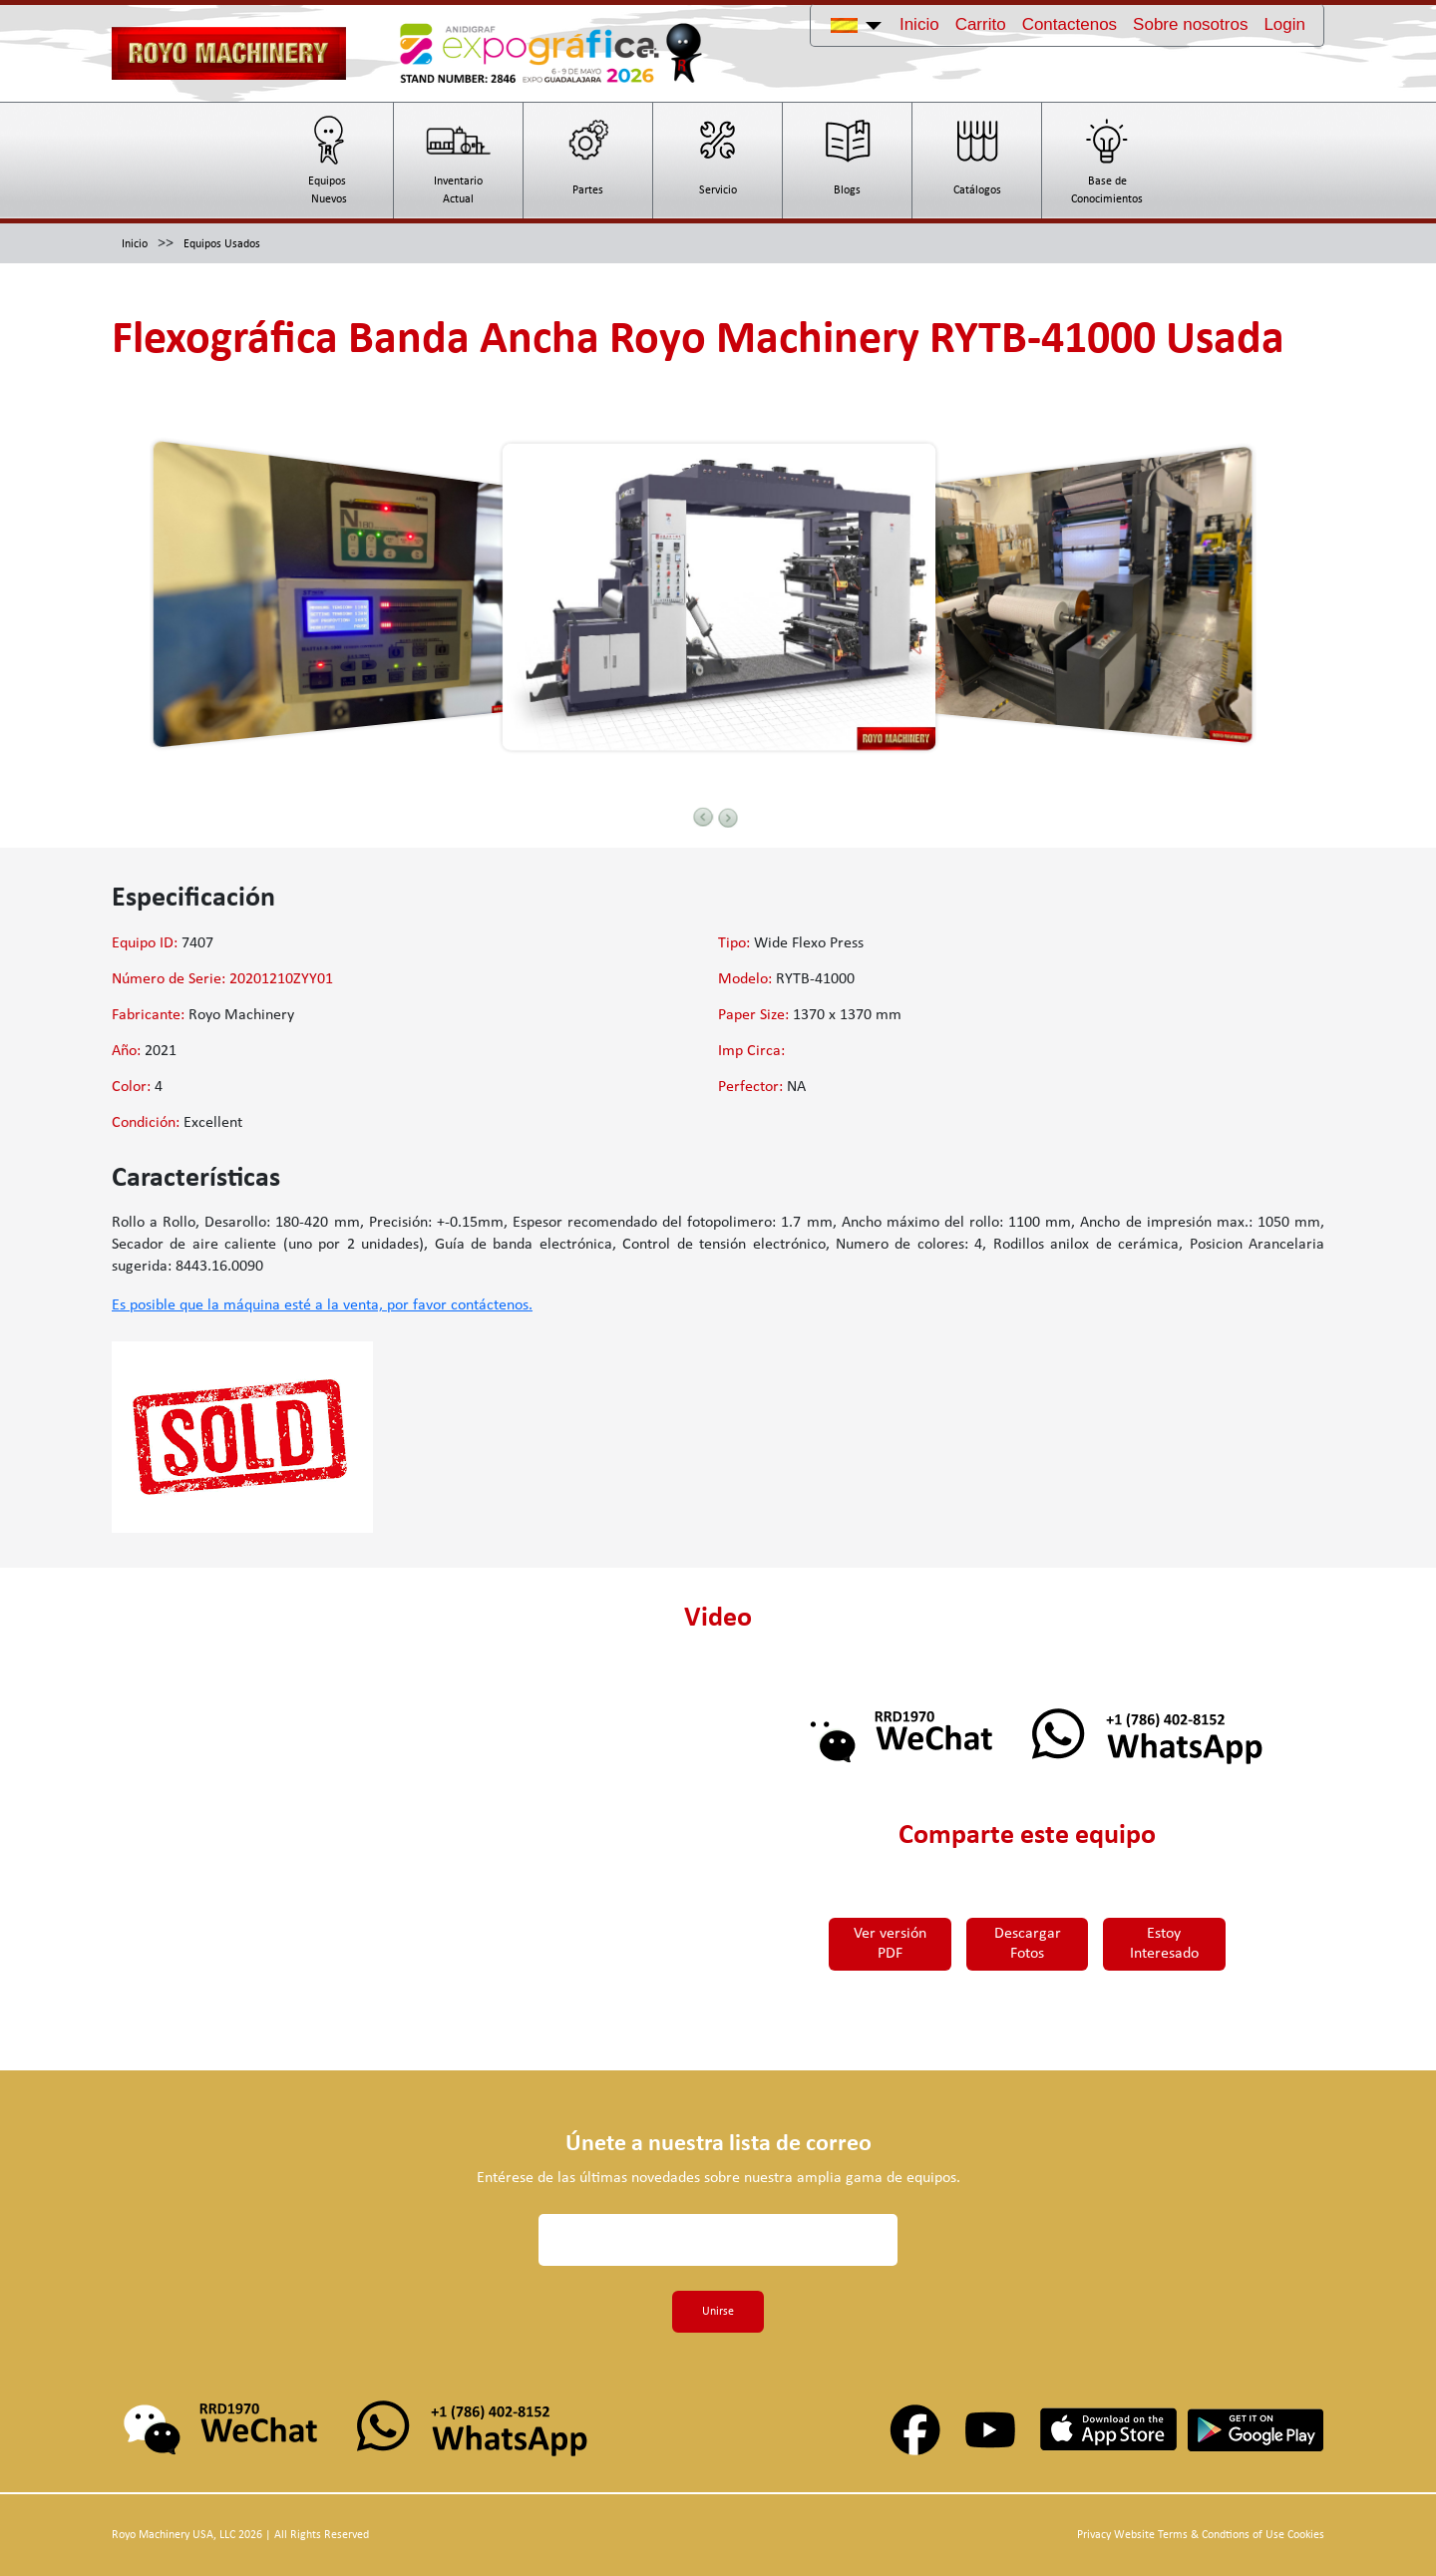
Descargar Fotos (1027, 1944)
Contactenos (1069, 24)
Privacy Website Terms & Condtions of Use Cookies (1200, 2535)
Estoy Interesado (1168, 1944)
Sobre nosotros (1190, 24)
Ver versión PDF (886, 1944)
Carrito (980, 24)
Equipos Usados (221, 244)
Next (728, 818)
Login (1284, 24)
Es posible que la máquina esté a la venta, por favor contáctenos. (322, 1305)
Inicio (919, 24)
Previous (703, 817)
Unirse (718, 2312)
